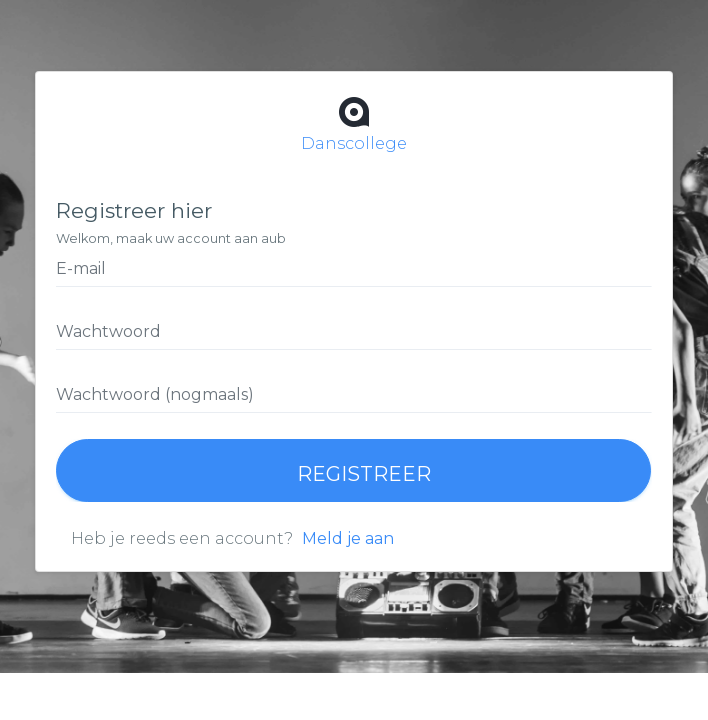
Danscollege (354, 122)
